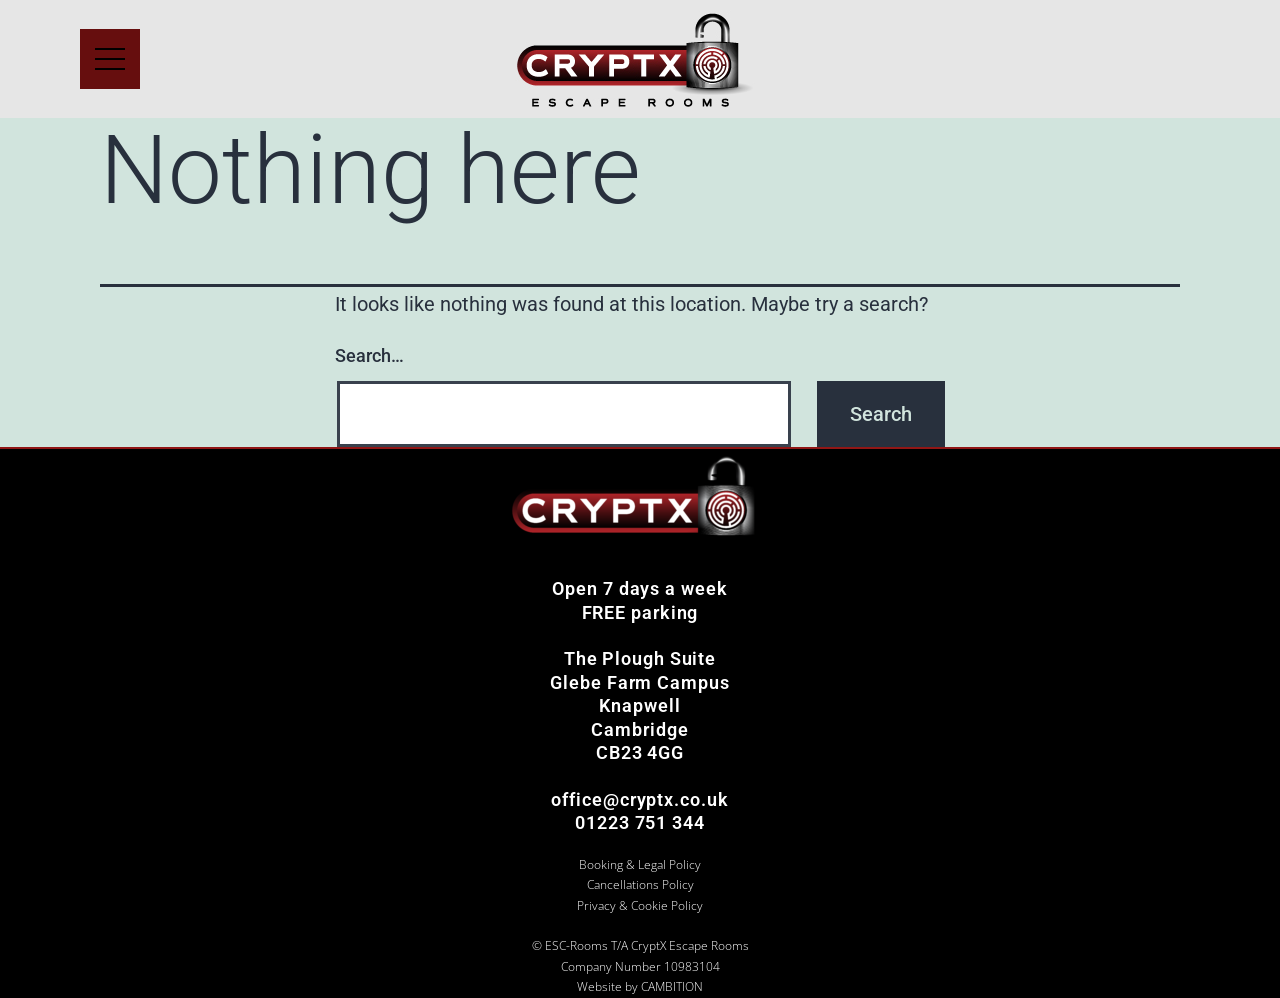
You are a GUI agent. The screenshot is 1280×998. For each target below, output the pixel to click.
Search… (369, 355)
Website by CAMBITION (640, 986)
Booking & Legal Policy (640, 864)
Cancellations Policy (640, 884)
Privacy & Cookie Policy (640, 905)
